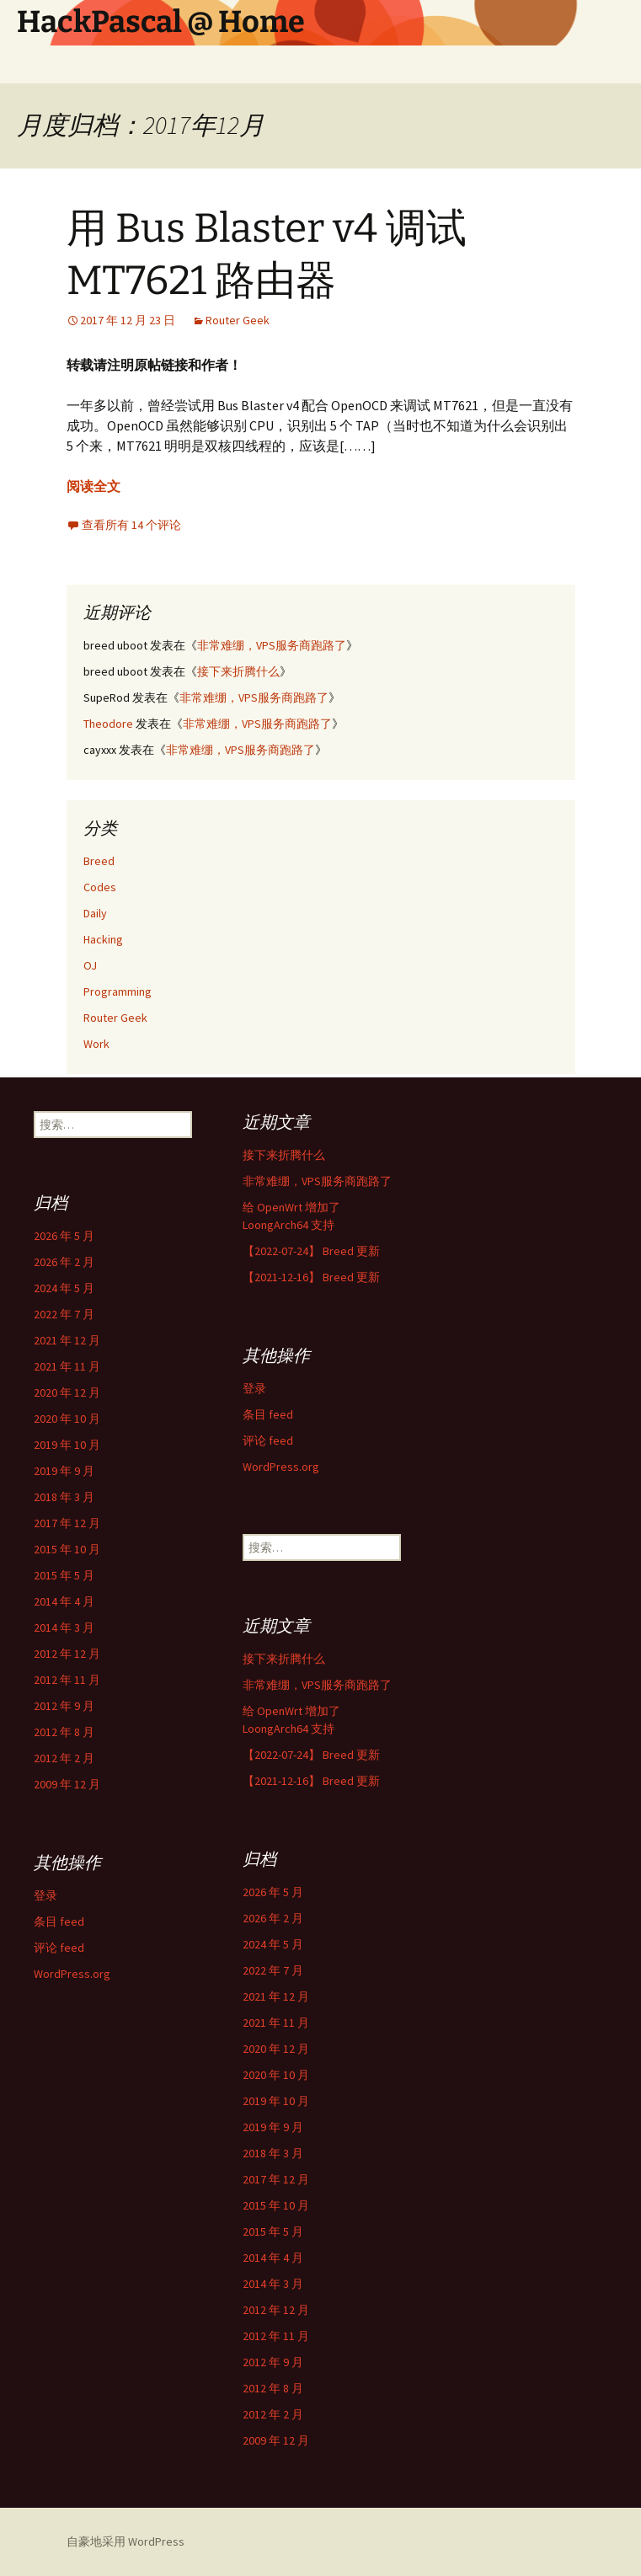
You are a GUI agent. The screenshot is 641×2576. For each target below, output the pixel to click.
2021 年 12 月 (67, 1340)
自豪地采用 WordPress (125, 2541)
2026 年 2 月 (64, 1261)
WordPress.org (281, 1466)
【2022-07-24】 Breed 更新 (311, 1251)
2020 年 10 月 (67, 1418)
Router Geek (238, 320)
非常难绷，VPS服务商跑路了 (271, 645)
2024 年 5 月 (64, 1288)
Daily (95, 913)
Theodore (108, 723)
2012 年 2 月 (64, 1758)
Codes (99, 887)
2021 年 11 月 (67, 1366)
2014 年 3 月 (64, 1627)
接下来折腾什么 (238, 671)
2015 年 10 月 (67, 1549)
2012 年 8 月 (64, 1732)
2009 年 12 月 (67, 1784)
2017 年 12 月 (67, 1523)
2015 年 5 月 (64, 1575)
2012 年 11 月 (67, 1679)
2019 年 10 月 (67, 1444)
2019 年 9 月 (64, 1470)
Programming (117, 991)
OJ (90, 965)
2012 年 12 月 (67, 1653)
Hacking (103, 939)
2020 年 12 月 (67, 1392)
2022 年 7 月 (64, 1314)
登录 (254, 1388)
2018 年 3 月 (64, 1496)
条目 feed (268, 1414)
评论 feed (268, 1440)
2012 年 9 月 (64, 1705)
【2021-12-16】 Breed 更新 (311, 1277)
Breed (99, 860)
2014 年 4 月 (64, 1601)
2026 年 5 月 (64, 1235)
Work (96, 1043)
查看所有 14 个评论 (131, 524)
